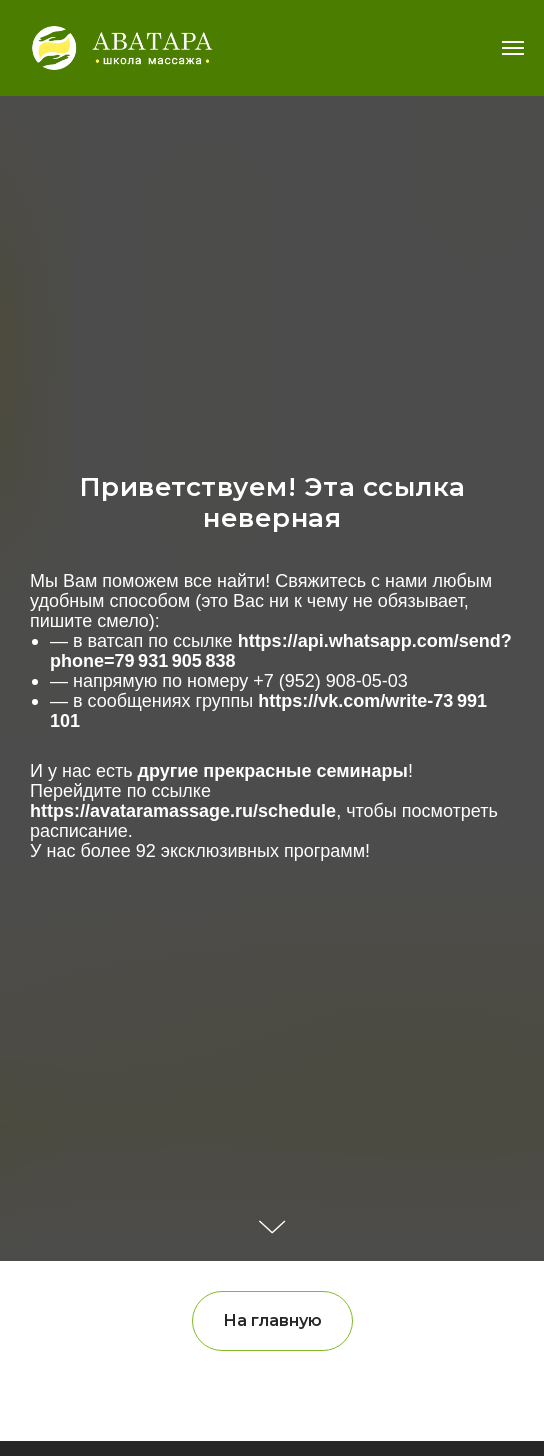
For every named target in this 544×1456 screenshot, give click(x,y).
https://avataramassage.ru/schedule (183, 811)
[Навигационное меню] (513, 48)
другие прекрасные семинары (273, 771)
